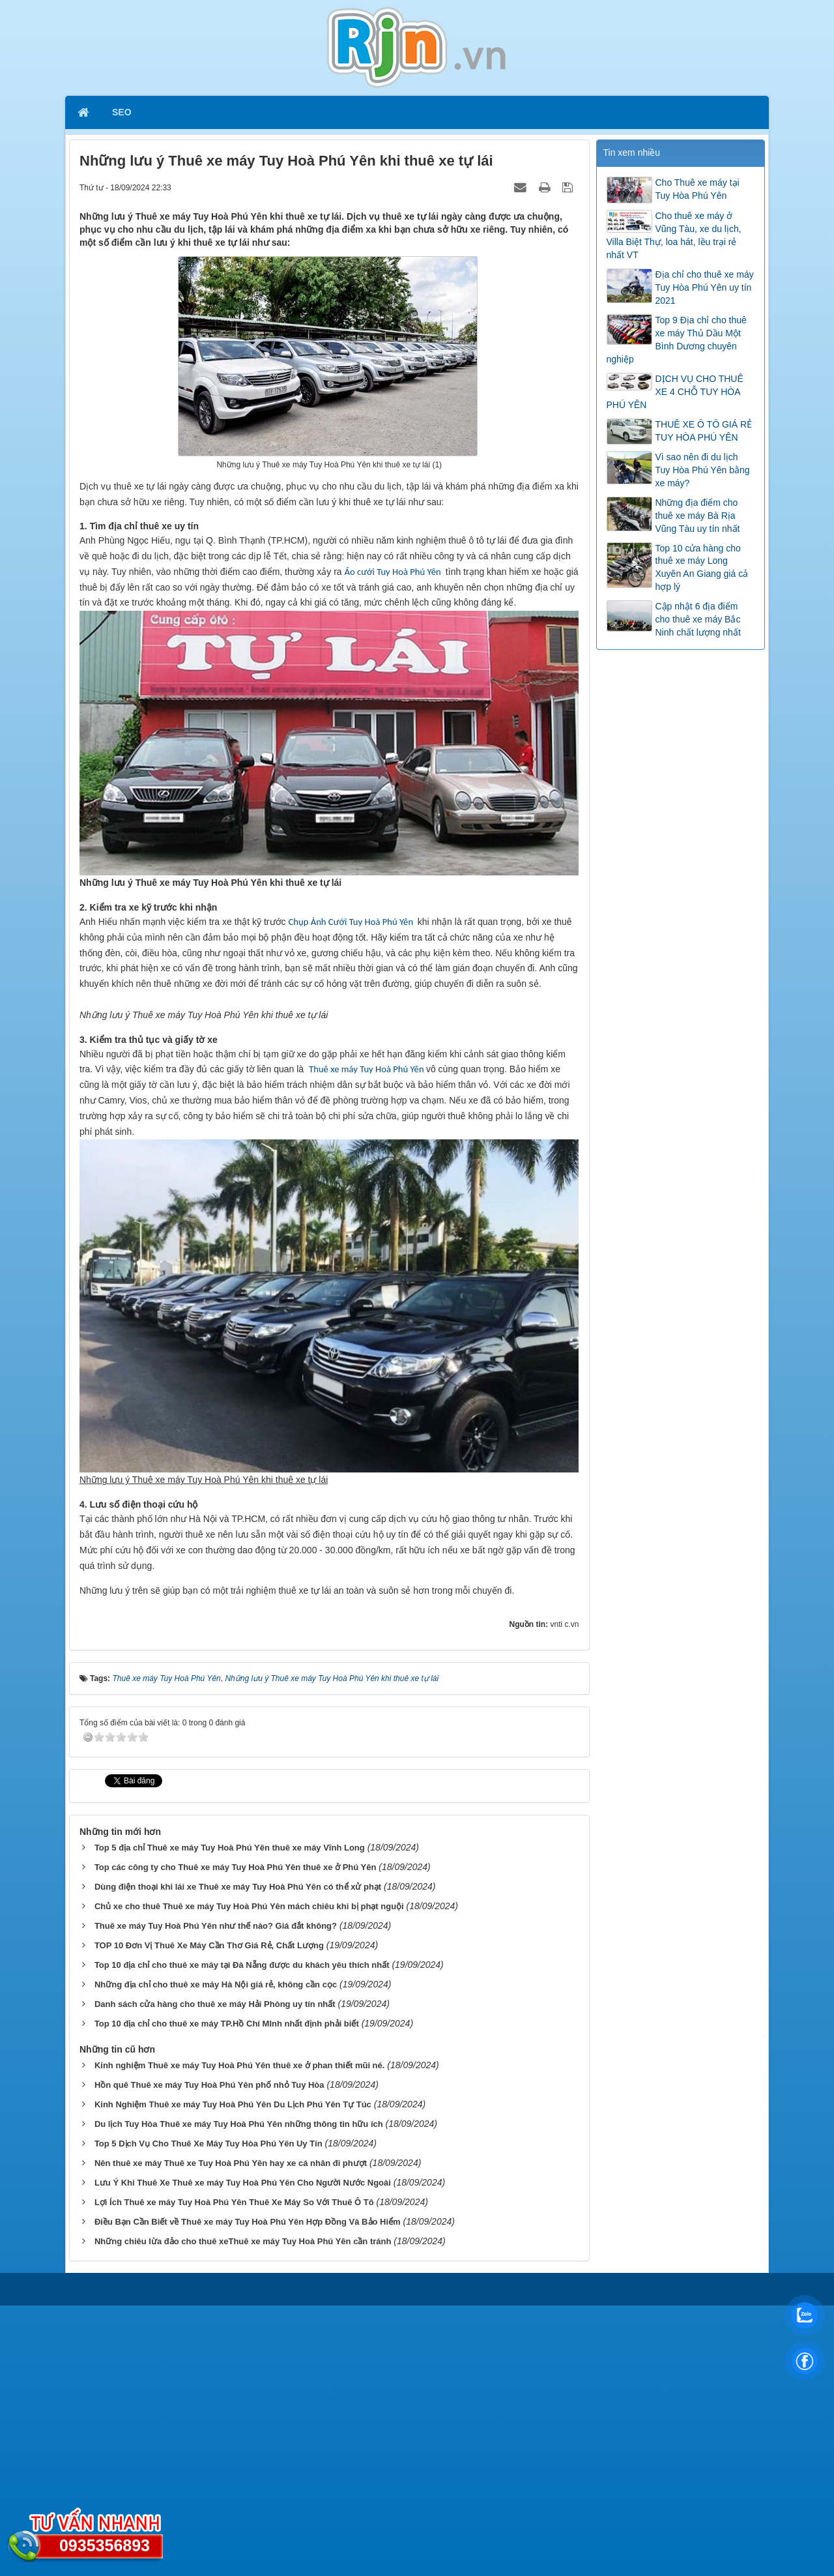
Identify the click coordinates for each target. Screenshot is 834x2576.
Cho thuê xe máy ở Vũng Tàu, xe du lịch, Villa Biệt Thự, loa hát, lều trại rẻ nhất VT (674, 235)
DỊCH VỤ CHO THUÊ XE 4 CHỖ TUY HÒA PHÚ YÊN (675, 391)
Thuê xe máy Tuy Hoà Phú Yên (366, 1340)
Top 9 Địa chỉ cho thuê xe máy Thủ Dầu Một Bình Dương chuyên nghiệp (677, 339)
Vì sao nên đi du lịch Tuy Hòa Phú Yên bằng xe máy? (702, 470)
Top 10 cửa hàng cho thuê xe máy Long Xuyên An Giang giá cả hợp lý (702, 568)
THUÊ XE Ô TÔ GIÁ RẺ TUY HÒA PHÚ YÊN (704, 431)
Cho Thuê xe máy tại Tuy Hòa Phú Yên (697, 189)
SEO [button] (122, 112)
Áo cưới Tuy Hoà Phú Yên (392, 572)
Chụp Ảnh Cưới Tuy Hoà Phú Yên (351, 922)
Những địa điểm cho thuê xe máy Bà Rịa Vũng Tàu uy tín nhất (697, 515)
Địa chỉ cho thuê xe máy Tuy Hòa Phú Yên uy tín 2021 (704, 287)
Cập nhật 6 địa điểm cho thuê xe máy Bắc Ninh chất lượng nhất (698, 619)
